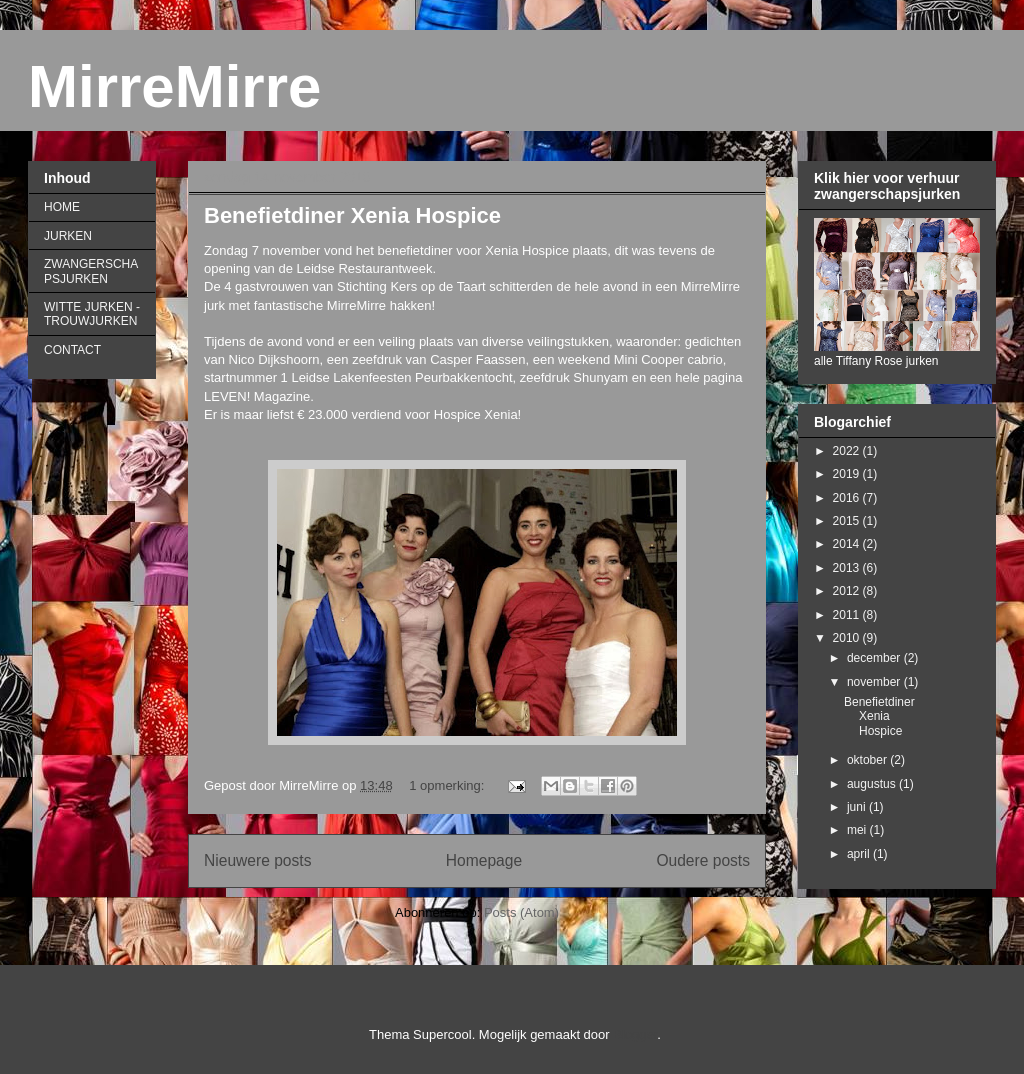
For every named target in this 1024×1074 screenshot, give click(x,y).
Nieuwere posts (257, 860)
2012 (848, 591)
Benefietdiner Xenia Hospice (352, 215)
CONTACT (72, 350)
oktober (868, 760)
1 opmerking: (448, 785)
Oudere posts (703, 860)
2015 (848, 521)
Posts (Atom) (521, 912)
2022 (848, 451)
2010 (848, 638)
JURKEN (68, 236)
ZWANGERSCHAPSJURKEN (91, 271)
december (875, 658)
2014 (848, 544)
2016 (848, 498)
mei (858, 830)
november (875, 682)
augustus (873, 784)
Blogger (635, 1034)
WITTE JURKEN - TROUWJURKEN (92, 314)
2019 (848, 474)
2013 (848, 568)
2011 (848, 615)
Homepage (484, 860)
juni (858, 807)
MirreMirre (174, 86)
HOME (62, 207)
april (860, 854)
